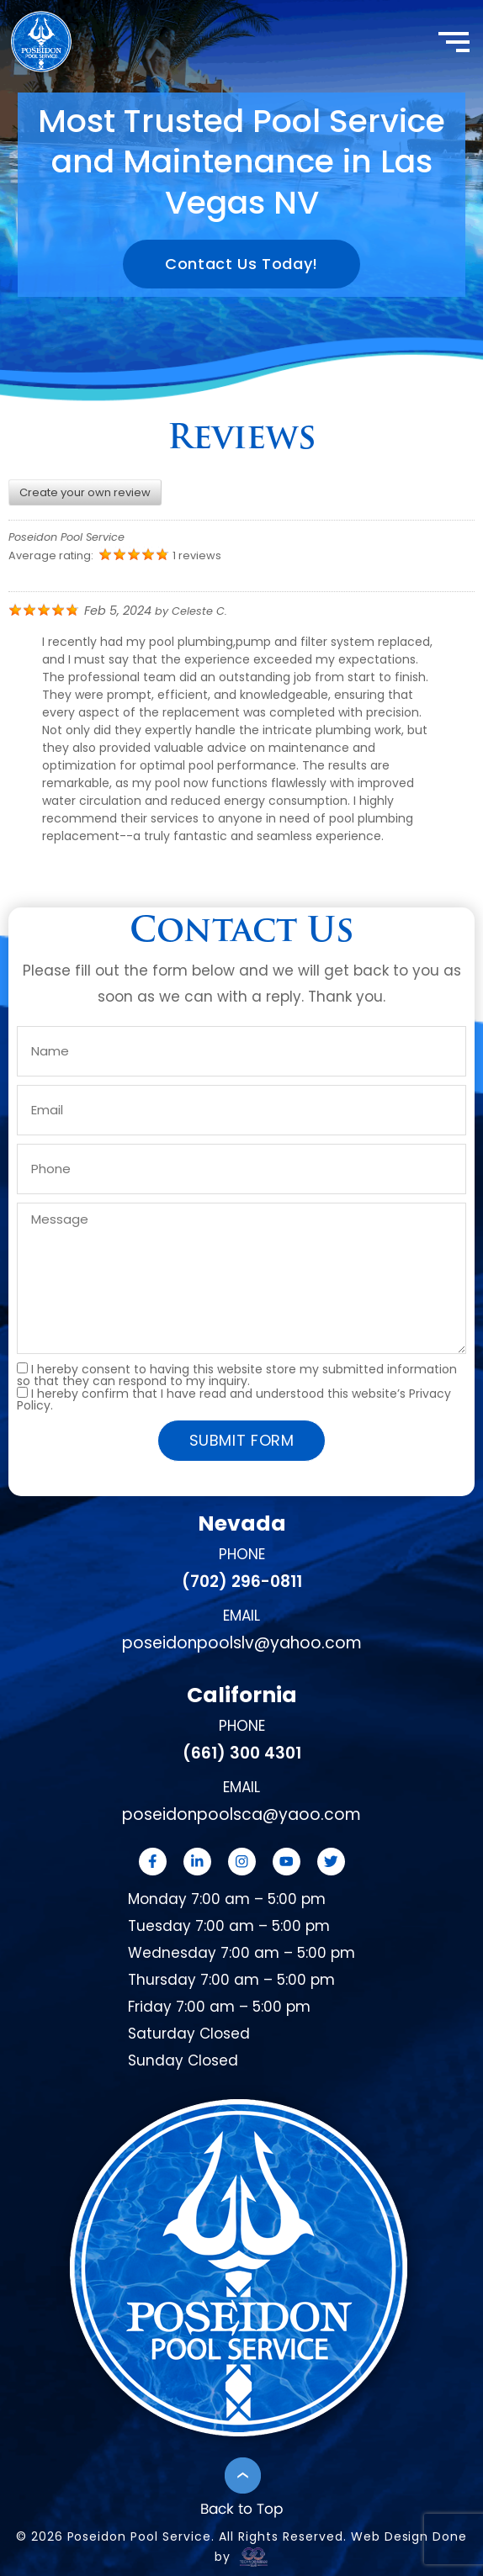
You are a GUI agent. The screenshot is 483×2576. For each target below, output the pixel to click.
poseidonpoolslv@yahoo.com (242, 1643)
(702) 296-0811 (242, 1581)
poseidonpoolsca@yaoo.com (241, 1814)
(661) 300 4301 (242, 1753)
